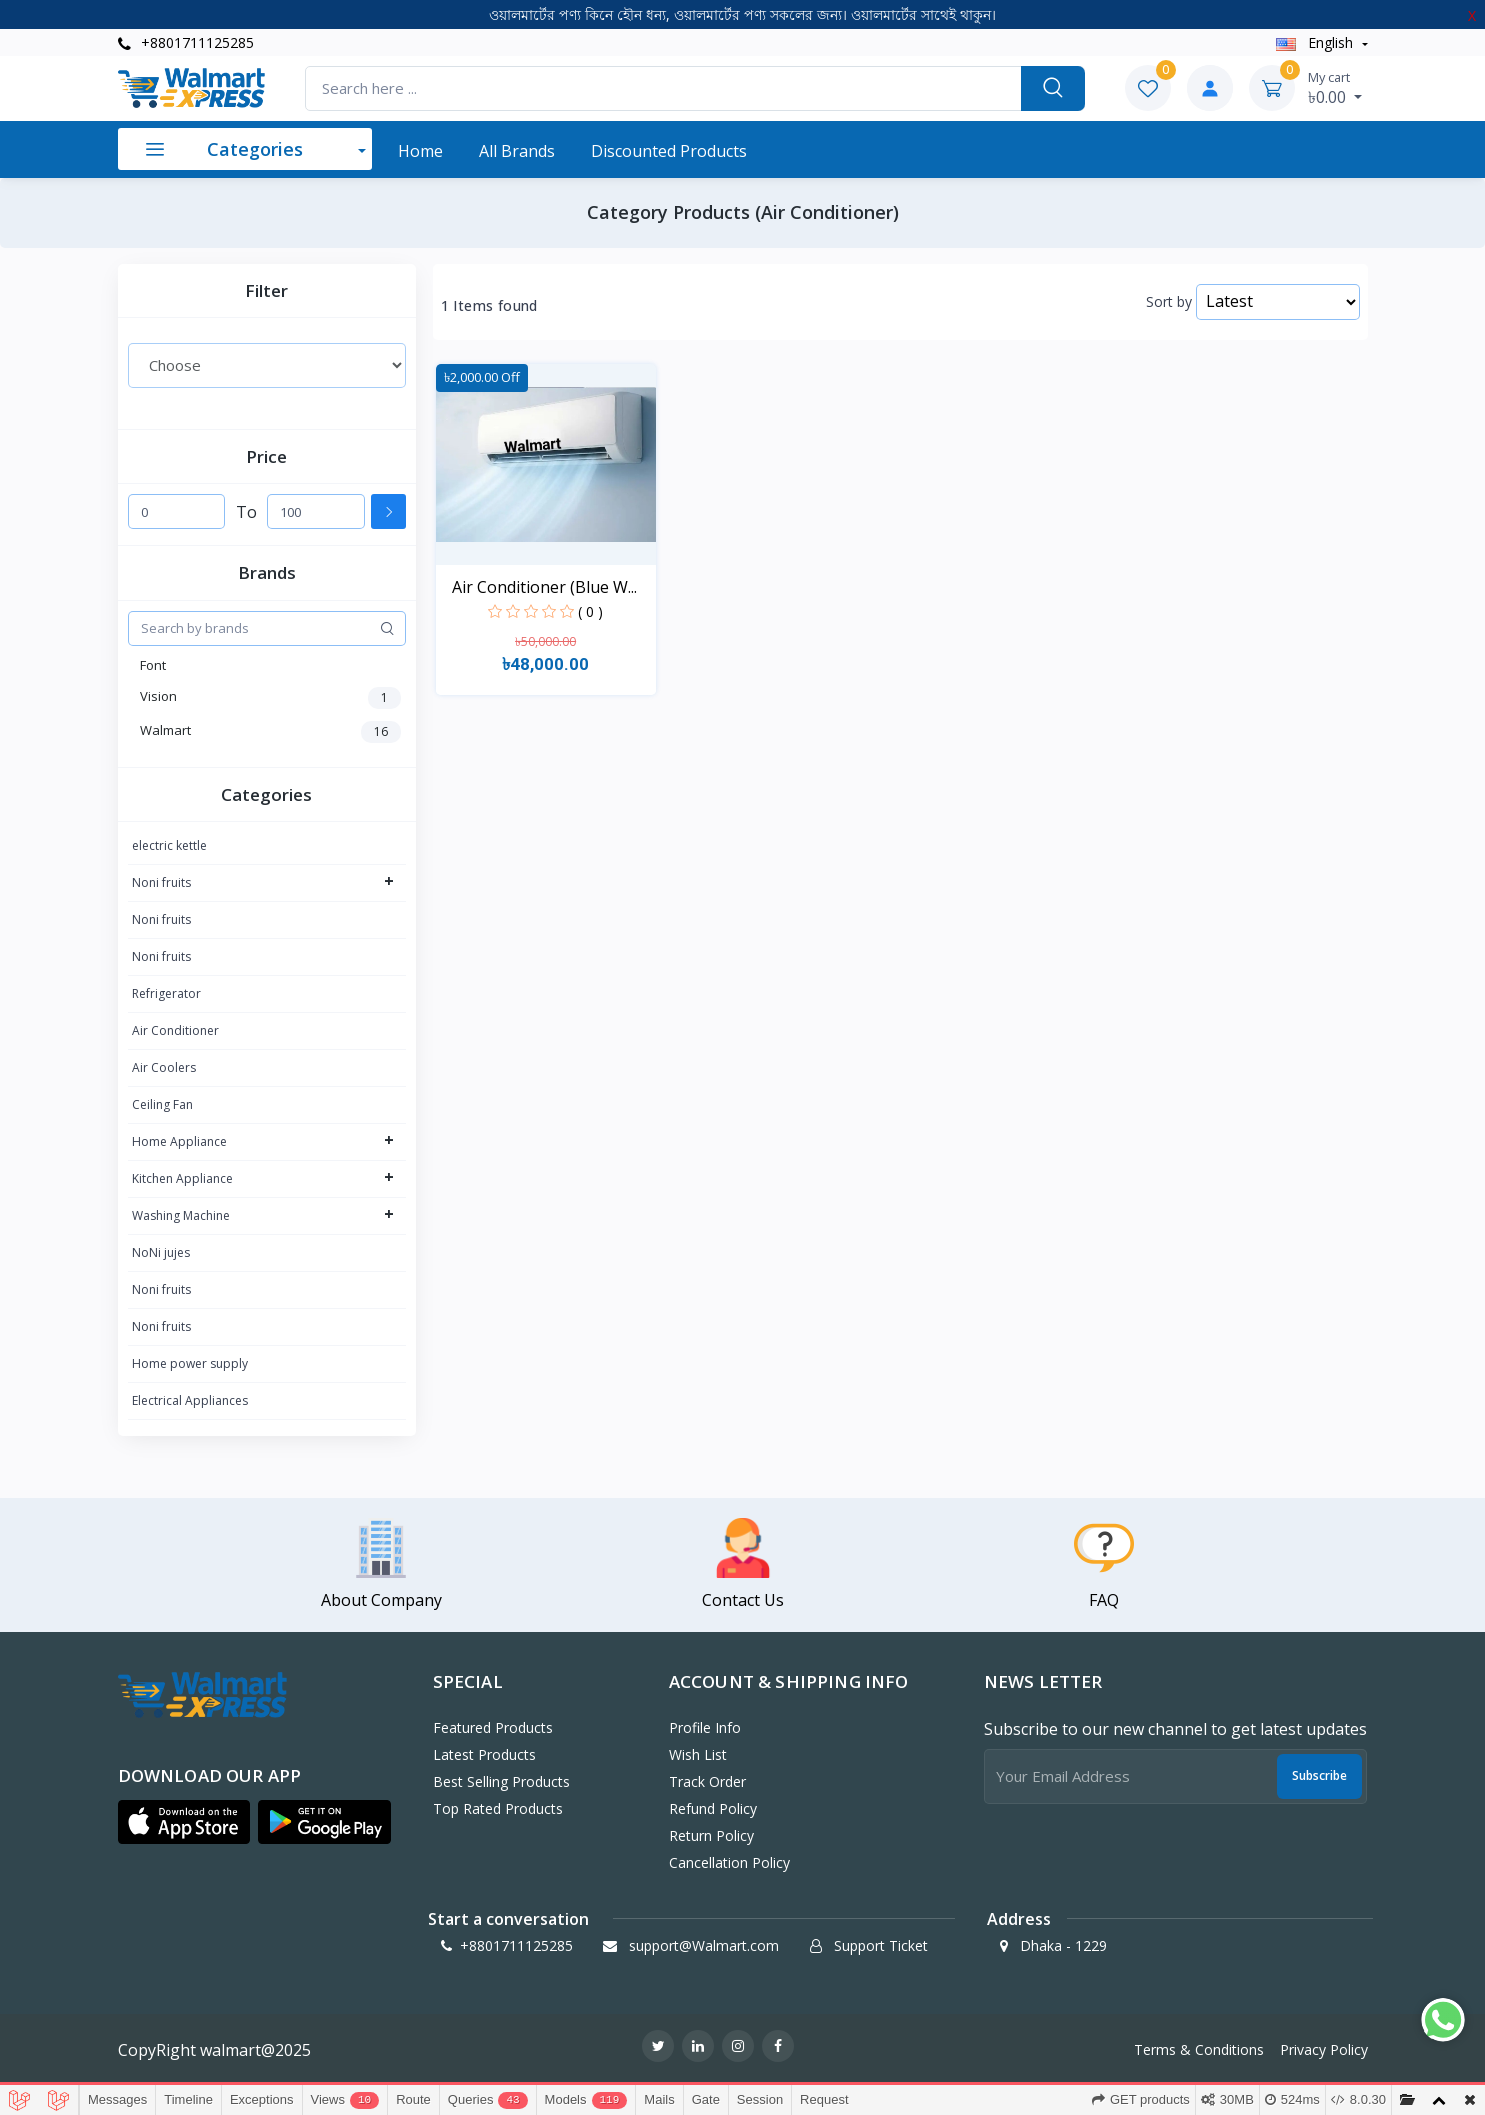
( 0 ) (590, 611)
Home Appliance (179, 1141)
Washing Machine (181, 1215)
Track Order (707, 1781)
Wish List (698, 1754)
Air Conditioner (175, 1030)
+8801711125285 (186, 42)
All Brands (517, 151)
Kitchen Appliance (182, 1178)
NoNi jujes (161, 1252)
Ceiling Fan (162, 1104)
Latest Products (484, 1754)
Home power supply (190, 1363)
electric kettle (169, 845)
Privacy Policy (1324, 2049)
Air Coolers (164, 1067)
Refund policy (713, 1808)
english (1316, 42)
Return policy (711, 1835)
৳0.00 (1335, 88)
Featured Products (493, 1727)
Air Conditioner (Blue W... (544, 587)
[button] (184, 1822)
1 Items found (489, 306)
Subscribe (1319, 1775)
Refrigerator (166, 993)
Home (420, 151)
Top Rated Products (498, 1808)
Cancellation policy (729, 1862)
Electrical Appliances (190, 1400)
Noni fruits (161, 882)
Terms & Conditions (1199, 2049)
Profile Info (705, 1727)
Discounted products (669, 151)
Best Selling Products (501, 1781)
